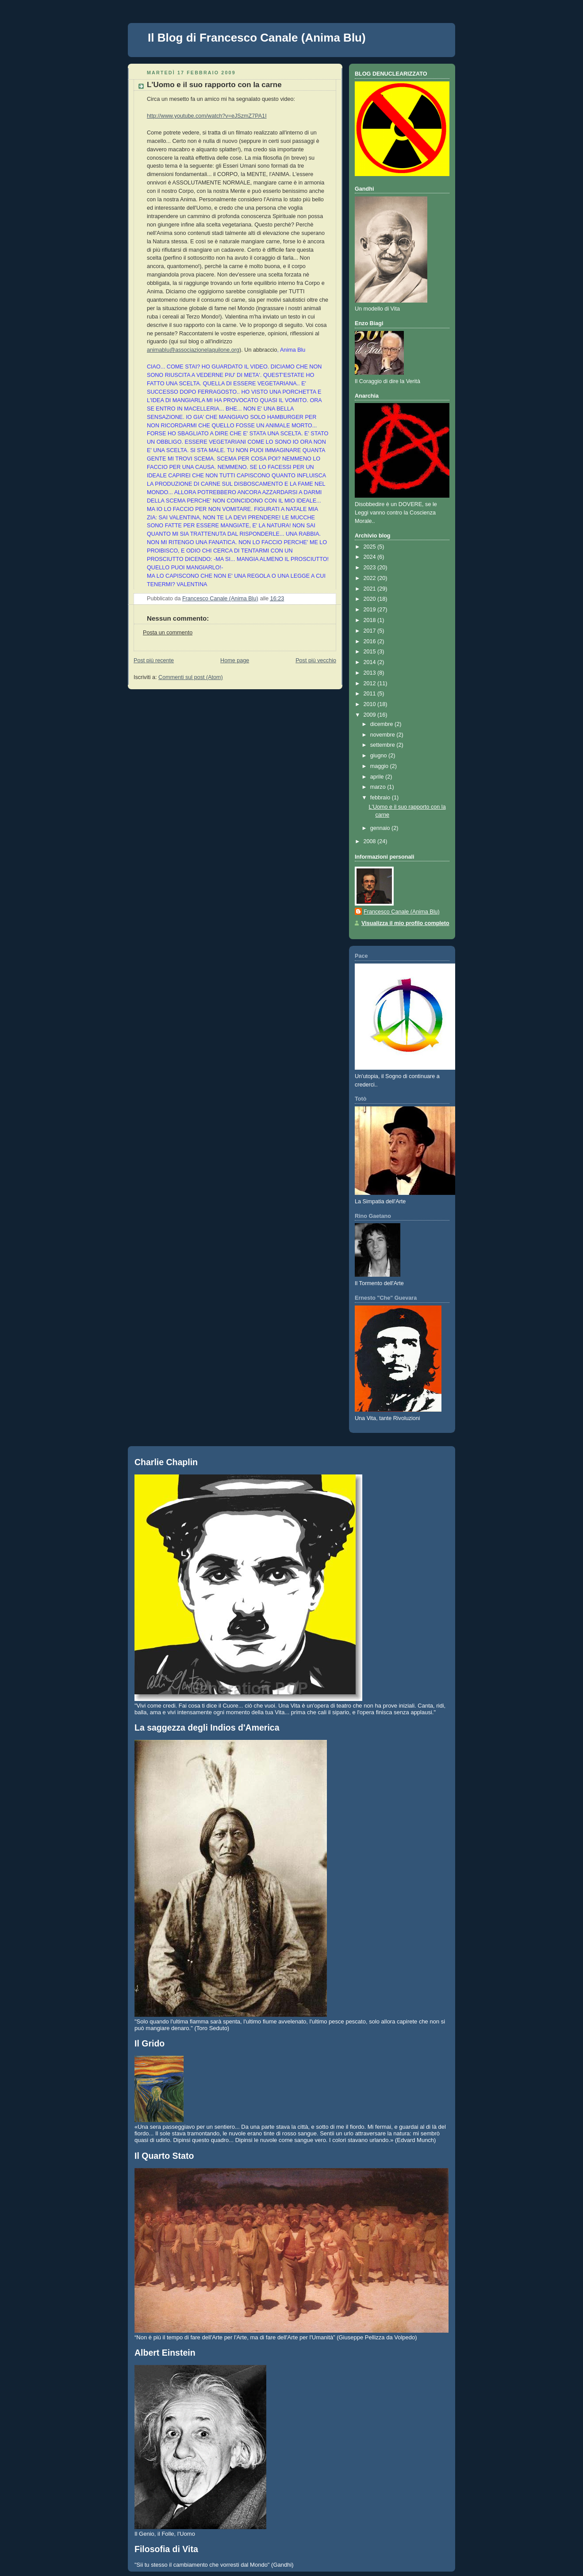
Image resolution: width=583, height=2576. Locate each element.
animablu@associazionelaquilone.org (193, 350)
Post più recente (154, 660)
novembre (383, 735)
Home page (234, 660)
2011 (371, 694)
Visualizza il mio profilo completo (405, 923)
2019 (371, 610)
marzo (378, 787)
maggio (380, 766)
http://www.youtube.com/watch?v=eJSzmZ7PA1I (207, 116)
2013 (371, 673)
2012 (371, 683)
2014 (371, 662)
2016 (371, 641)
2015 (371, 652)
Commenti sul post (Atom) (190, 677)
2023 (371, 567)
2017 (371, 631)
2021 (371, 589)
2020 (371, 599)
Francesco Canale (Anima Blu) (402, 912)
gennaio (380, 828)
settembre (383, 745)
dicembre (382, 724)
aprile (377, 777)
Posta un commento (167, 633)
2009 (371, 715)
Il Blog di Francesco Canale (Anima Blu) (257, 37)
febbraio (381, 798)
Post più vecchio (315, 660)
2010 (371, 704)
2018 (371, 620)
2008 (371, 841)
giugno (379, 755)
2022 (371, 578)
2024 (371, 557)
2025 (371, 547)
